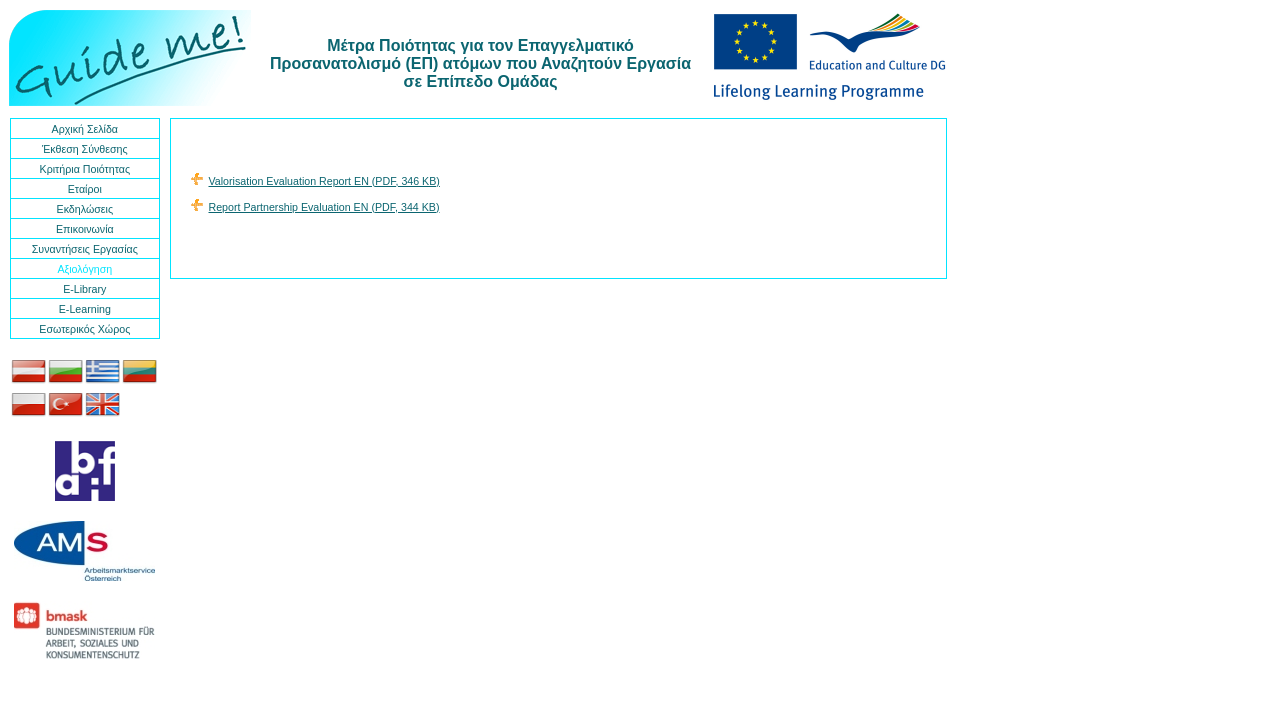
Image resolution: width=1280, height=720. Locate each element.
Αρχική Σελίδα (85, 129)
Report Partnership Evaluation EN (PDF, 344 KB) (324, 207)
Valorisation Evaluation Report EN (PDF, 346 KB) (324, 181)
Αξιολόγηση (84, 269)
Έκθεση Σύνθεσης (85, 149)
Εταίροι (85, 189)
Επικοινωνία (85, 229)
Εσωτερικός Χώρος (84, 329)
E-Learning (85, 309)
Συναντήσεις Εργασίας (85, 249)
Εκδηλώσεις (85, 209)
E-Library (84, 289)
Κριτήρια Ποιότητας (85, 169)
